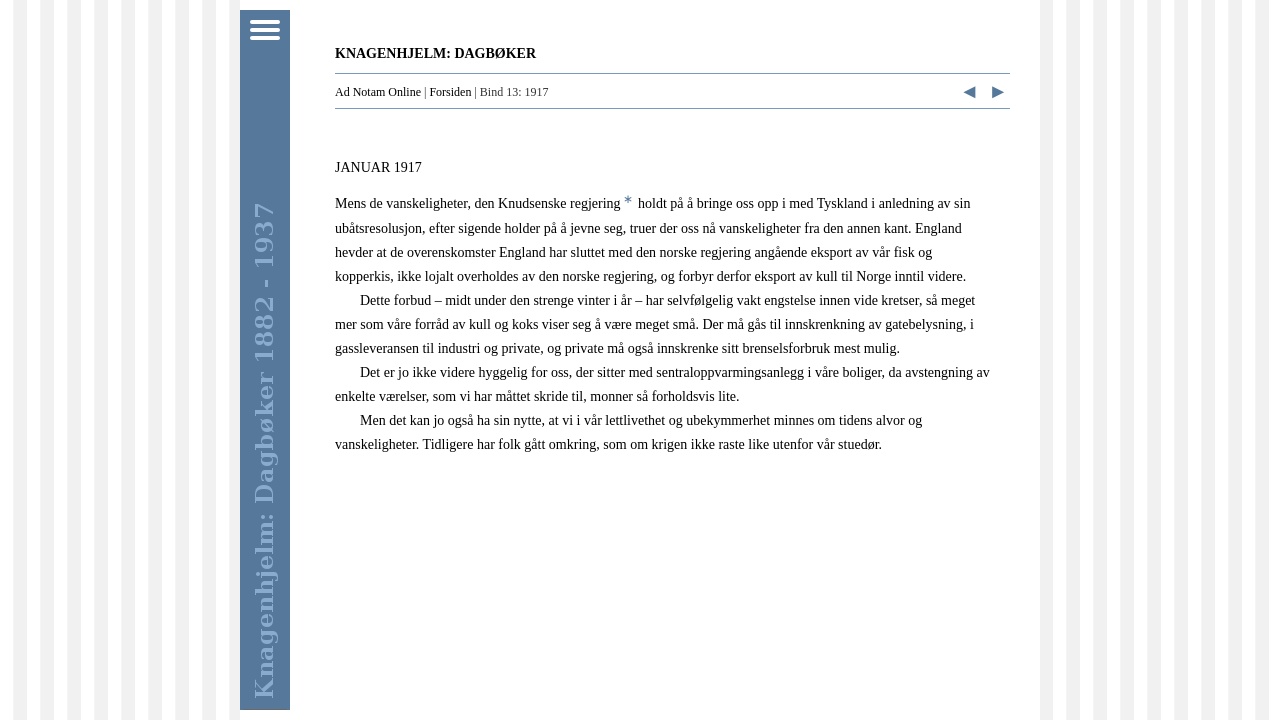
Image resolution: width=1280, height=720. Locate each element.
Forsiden (450, 92)
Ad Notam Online (378, 92)
